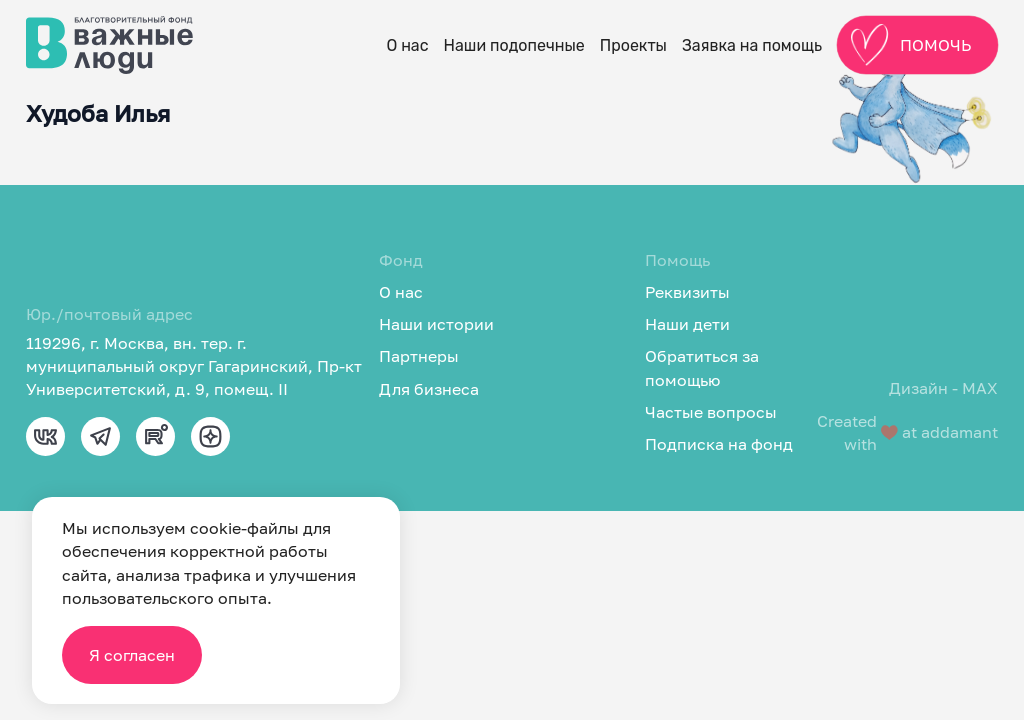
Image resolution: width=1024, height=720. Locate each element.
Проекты (633, 45)
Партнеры (419, 356)
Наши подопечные (514, 45)
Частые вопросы (711, 412)
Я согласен (132, 655)
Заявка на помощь (752, 45)
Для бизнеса (429, 389)
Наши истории (436, 324)
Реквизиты (687, 292)
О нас (407, 45)
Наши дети (687, 324)
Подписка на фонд (719, 444)
